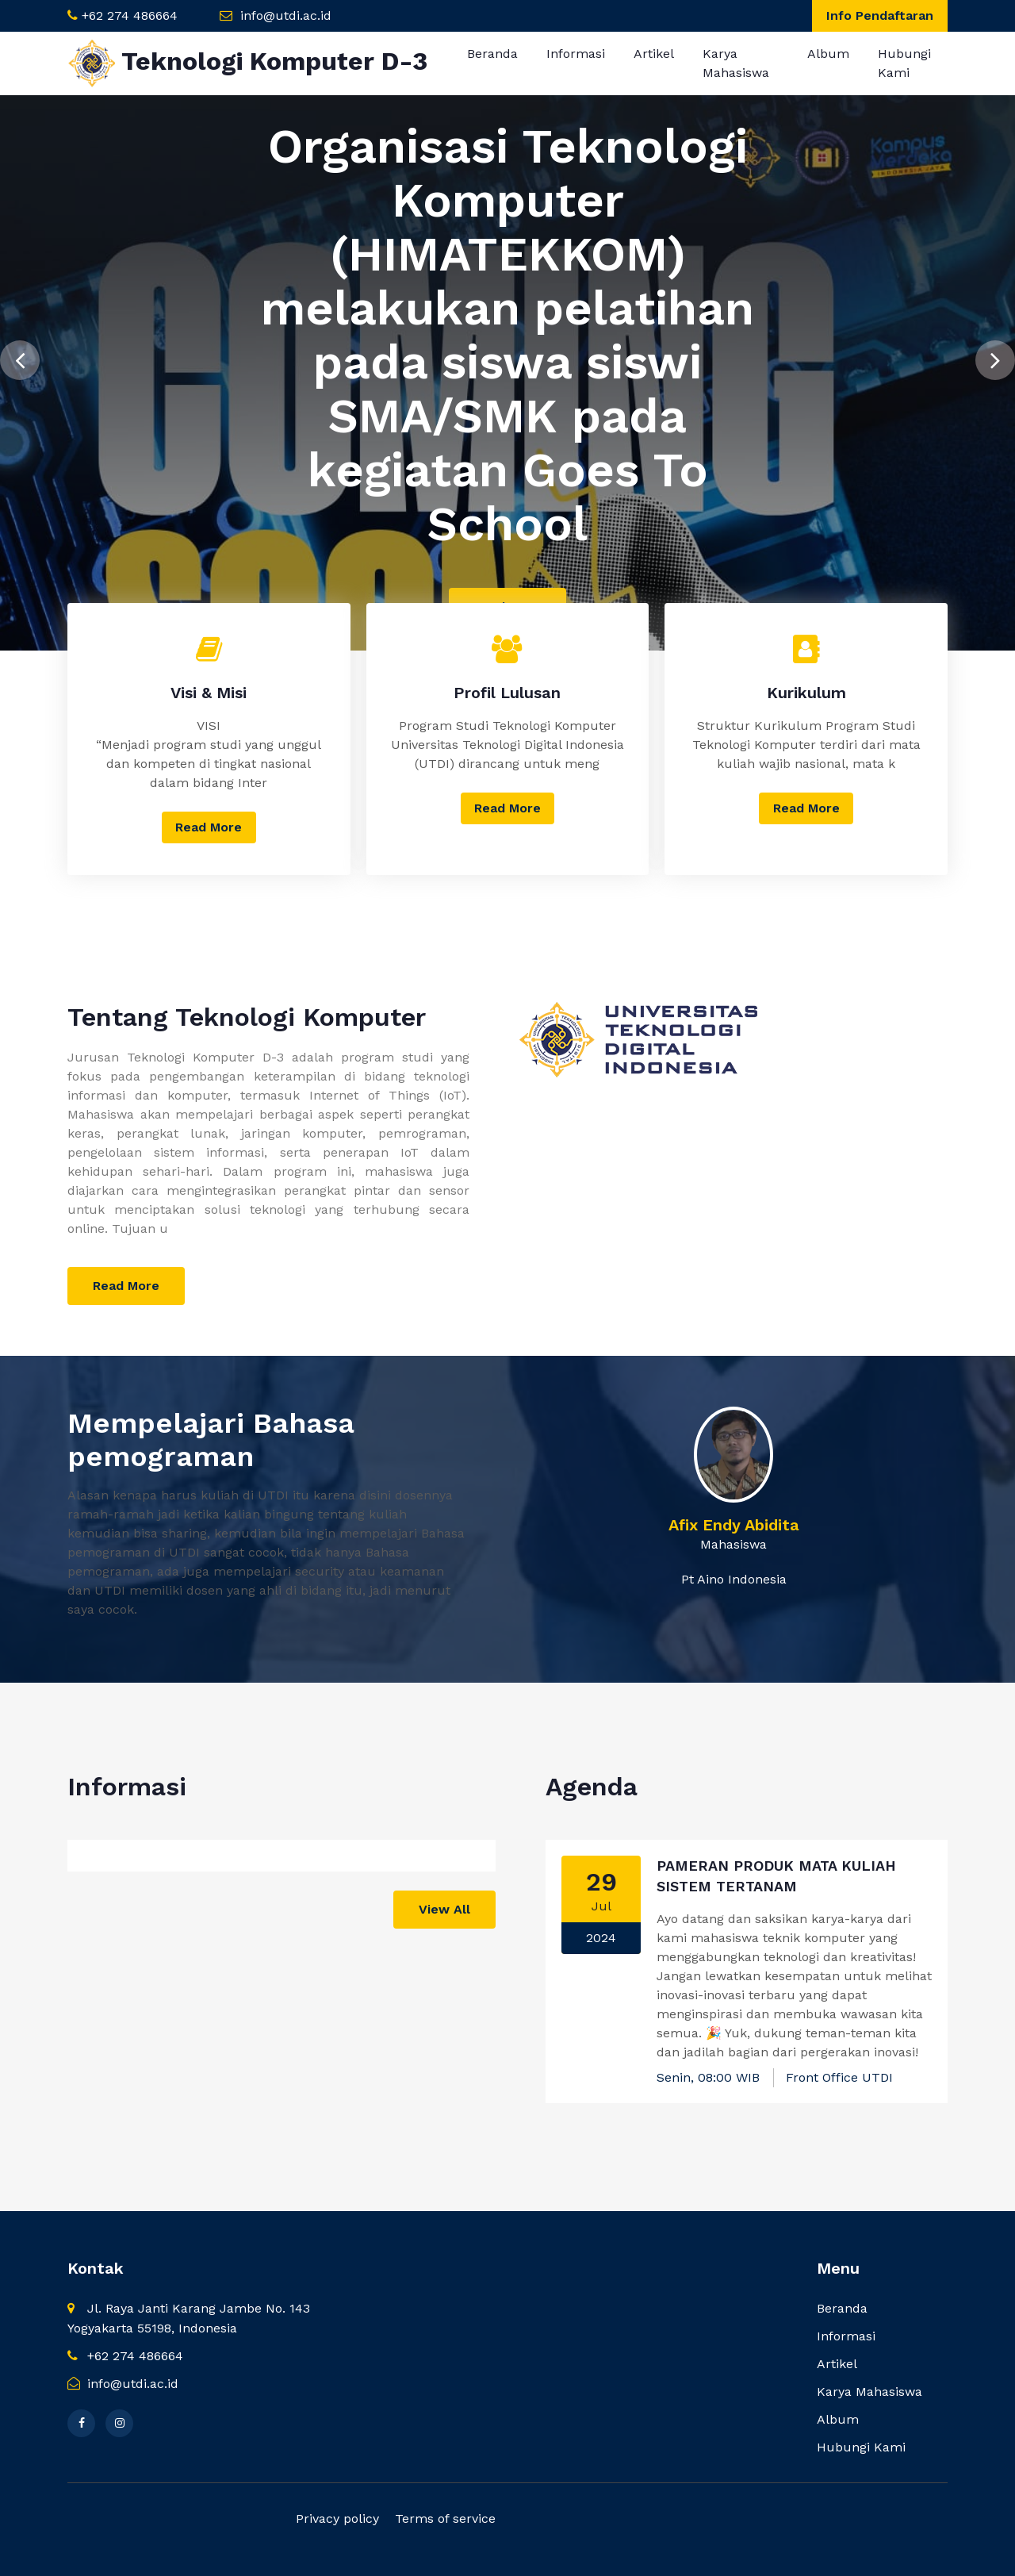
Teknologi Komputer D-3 (247, 63)
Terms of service (445, 2518)
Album (828, 53)
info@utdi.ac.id (285, 15)
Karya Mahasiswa (736, 63)
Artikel (654, 53)
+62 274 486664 (130, 15)
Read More (208, 827)
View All (444, 1909)
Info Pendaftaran (879, 15)
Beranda (492, 53)
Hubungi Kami (904, 63)
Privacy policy (337, 2518)
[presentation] (20, 353)
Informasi (575, 53)
